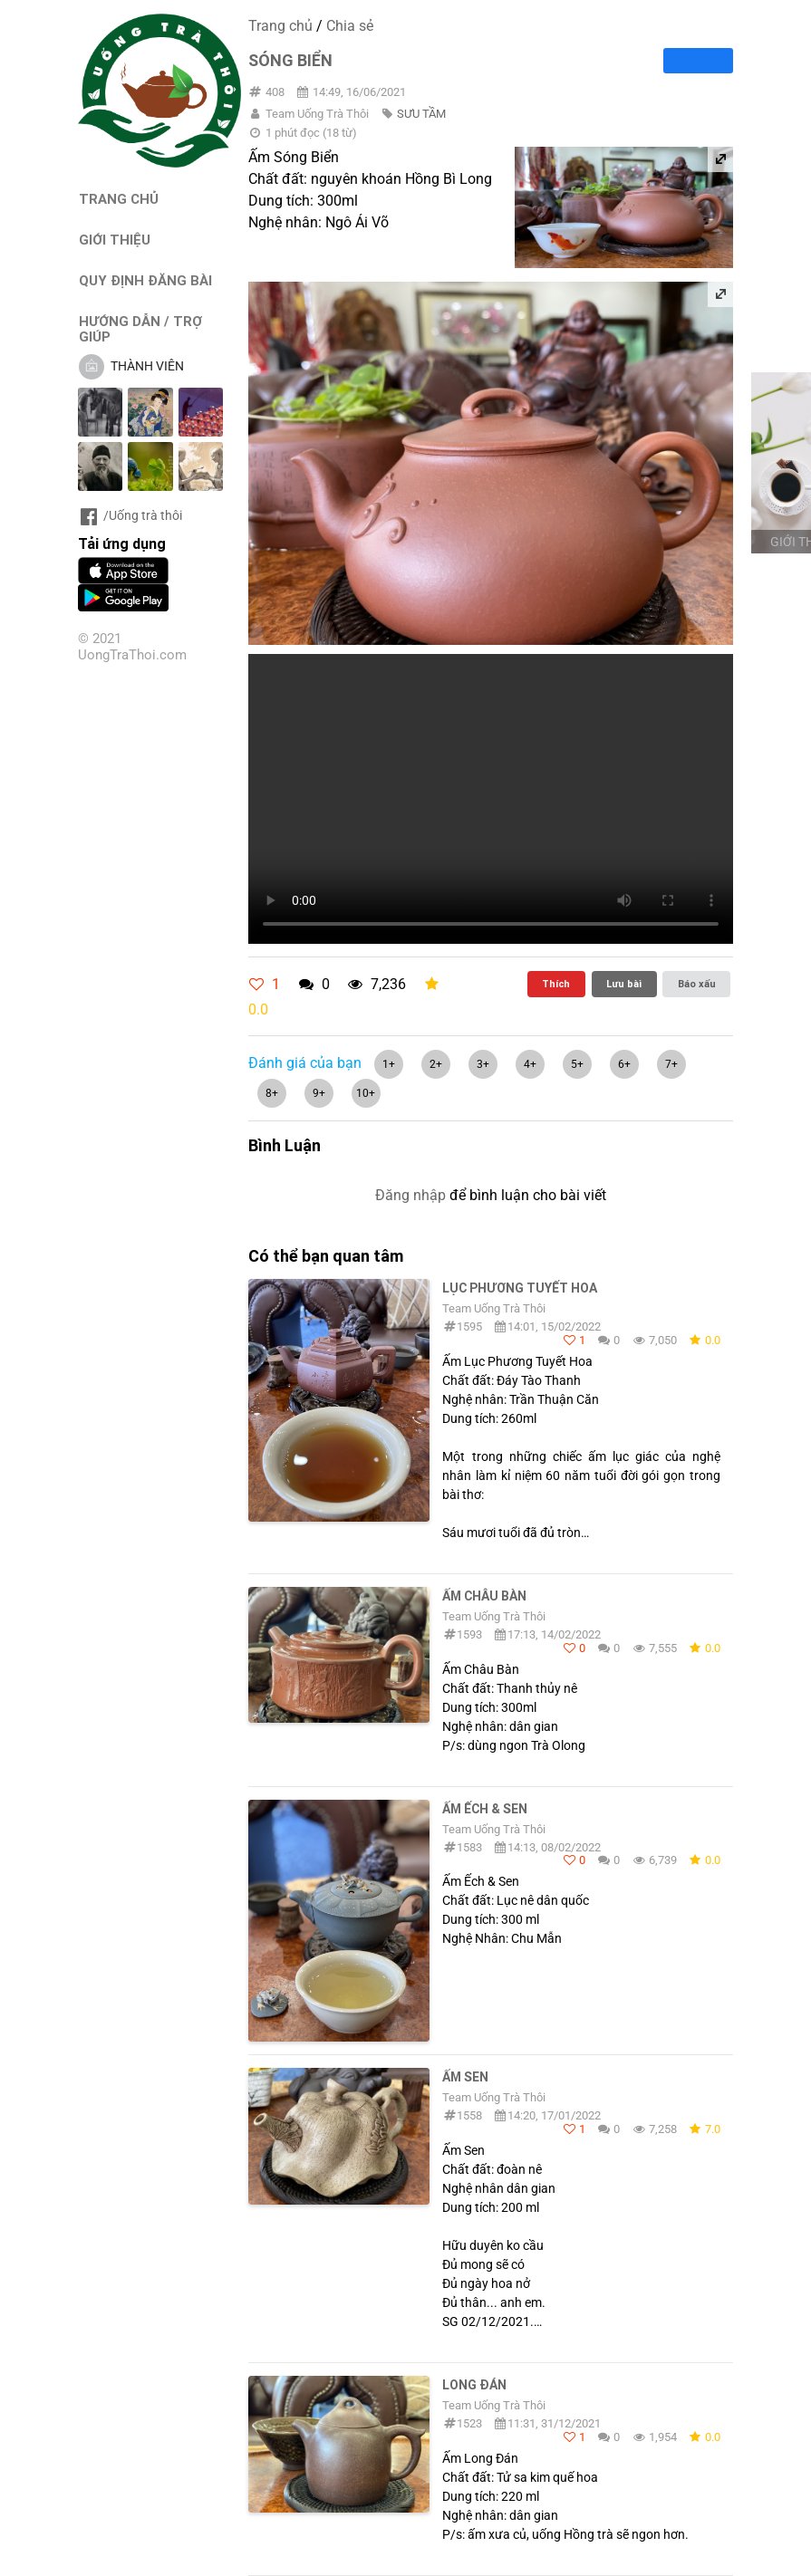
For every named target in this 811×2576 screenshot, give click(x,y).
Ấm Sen (465, 2077)
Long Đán (474, 2385)
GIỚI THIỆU (114, 239)
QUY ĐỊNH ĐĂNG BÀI (145, 280)
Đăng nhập (410, 1195)
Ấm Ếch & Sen (484, 1809)
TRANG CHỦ (119, 198)
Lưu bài (624, 983)
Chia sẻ (349, 25)
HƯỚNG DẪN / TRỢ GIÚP (140, 328)
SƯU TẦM (421, 113)
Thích (556, 983)
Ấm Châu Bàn (484, 1596)
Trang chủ (280, 25)
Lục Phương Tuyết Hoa (519, 1288)
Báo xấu (697, 983)
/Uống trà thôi (130, 515)
